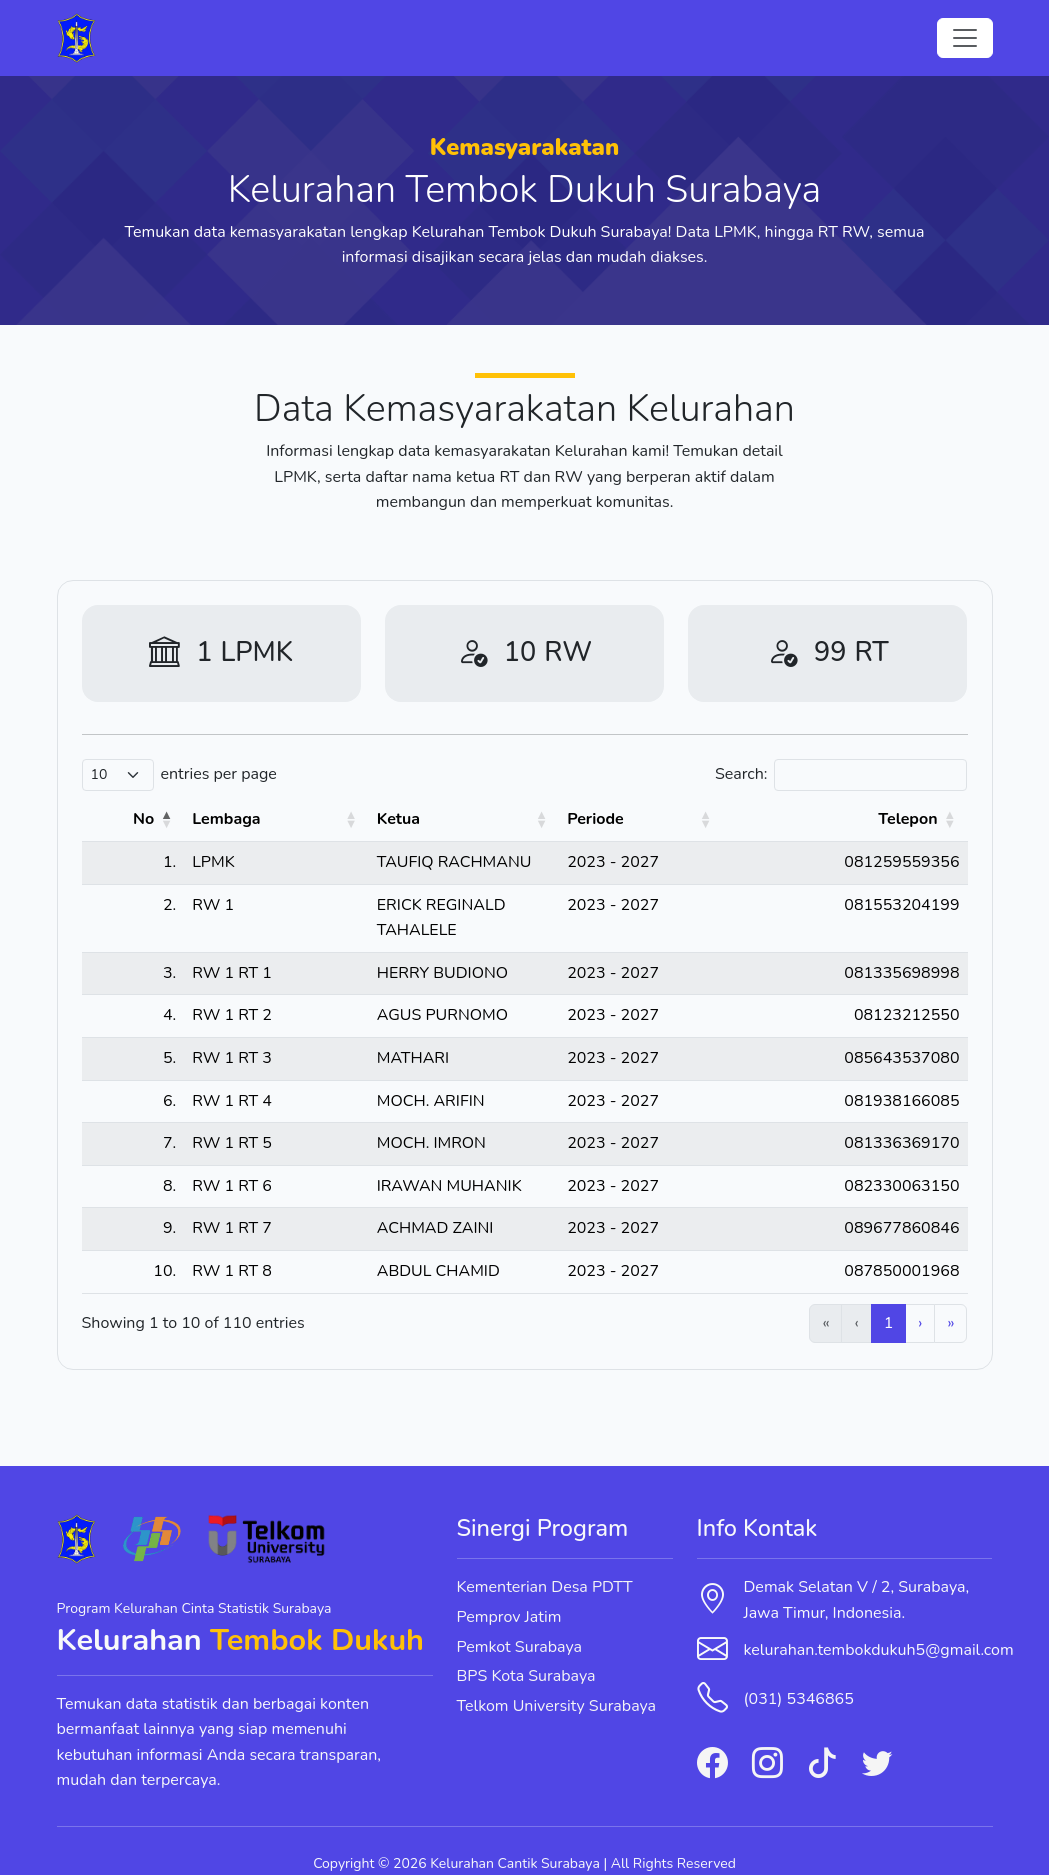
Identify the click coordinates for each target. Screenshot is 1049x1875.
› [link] (920, 1297)
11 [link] (883, 1297)
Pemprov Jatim (509, 1591)
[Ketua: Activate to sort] (483, 820)
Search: (741, 774)
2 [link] (705, 1297)
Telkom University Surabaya (557, 1680)
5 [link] (808, 1297)
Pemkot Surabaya (520, 1621)
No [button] (107, 819)
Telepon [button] (907, 819)
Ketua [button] (307, 819)
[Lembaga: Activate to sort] (213, 820)
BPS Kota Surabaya (526, 1651)
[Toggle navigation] (965, 38)
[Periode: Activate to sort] (748, 820)
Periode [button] (723, 819)
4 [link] (774, 1297)
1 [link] (670, 1297)
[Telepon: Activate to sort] (888, 820)
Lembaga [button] (190, 819)
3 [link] (739, 1297)
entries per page (219, 774)
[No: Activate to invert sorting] (115, 820)
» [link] (950, 1297)
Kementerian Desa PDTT (545, 1562)
